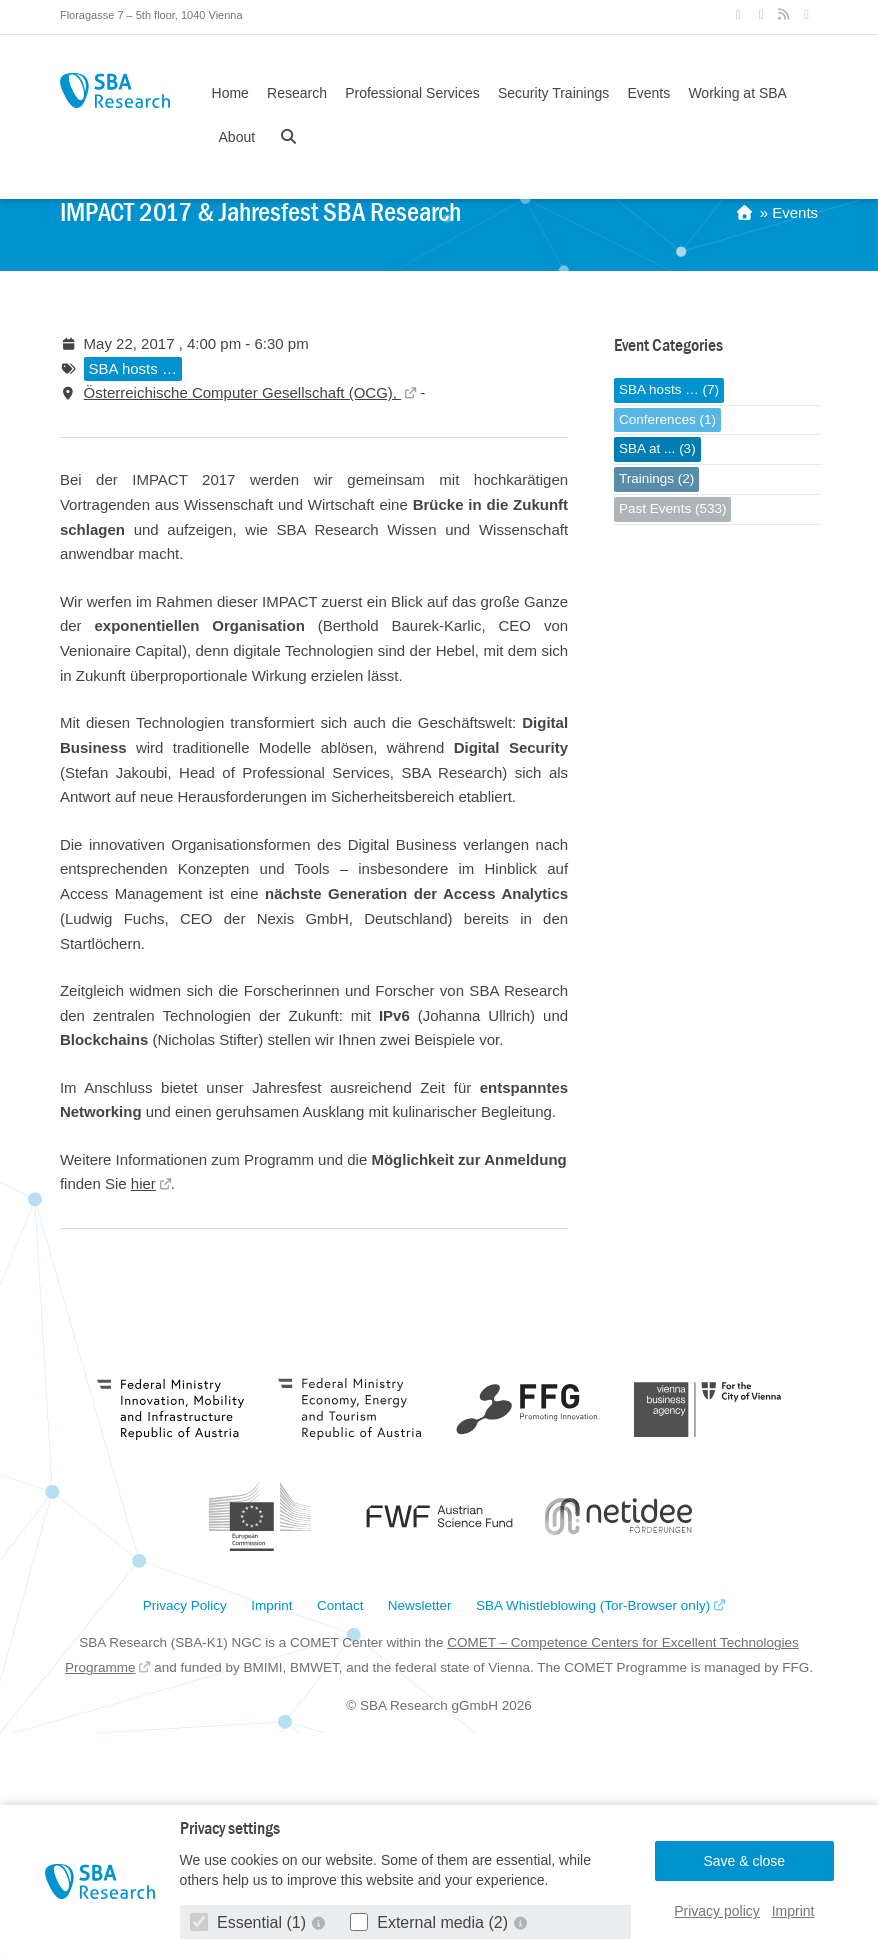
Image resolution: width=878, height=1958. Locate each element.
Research (297, 93)
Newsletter (420, 1606)
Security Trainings (553, 93)
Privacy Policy (185, 1606)
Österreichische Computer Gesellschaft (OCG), (243, 392)
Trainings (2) (656, 478)
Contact (340, 1606)
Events (648, 93)
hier (143, 1183)
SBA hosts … (133, 368)
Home (230, 93)
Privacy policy (717, 1911)
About (237, 137)
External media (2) (431, 1922)
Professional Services (412, 93)
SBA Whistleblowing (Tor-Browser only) (593, 1606)
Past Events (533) (672, 508)
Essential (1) (250, 1922)
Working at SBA (737, 93)
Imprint (793, 1911)
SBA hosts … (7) (669, 389)
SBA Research (115, 90)
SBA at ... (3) (657, 448)
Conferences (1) (667, 419)
